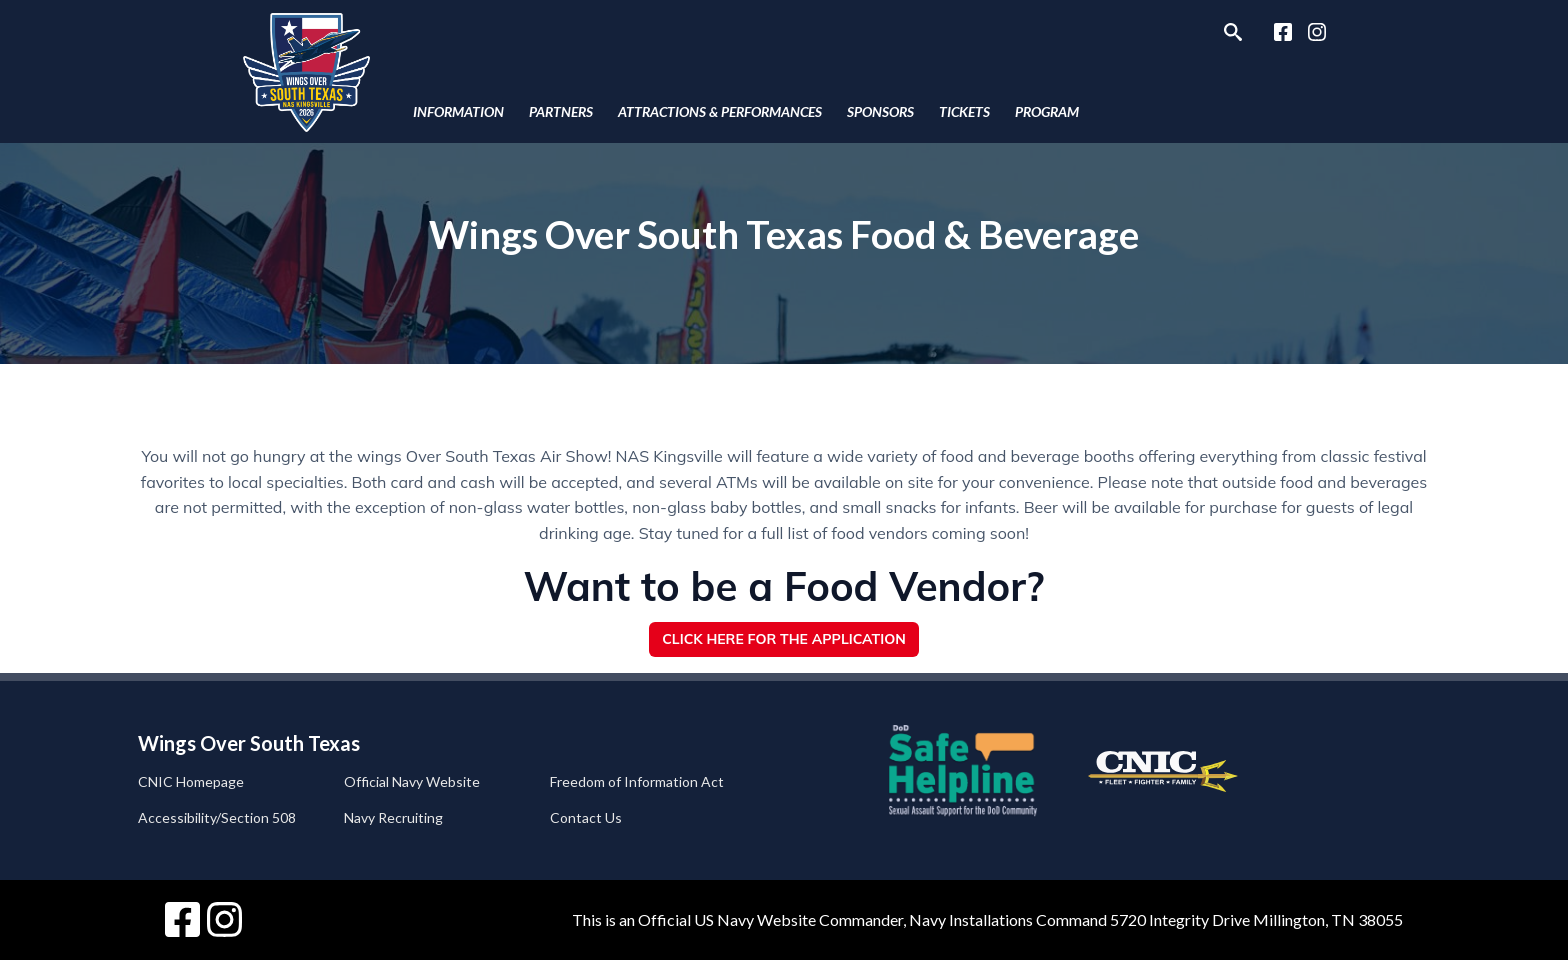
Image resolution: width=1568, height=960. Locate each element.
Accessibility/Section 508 (217, 817)
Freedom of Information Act (637, 781)
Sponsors (880, 111)
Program (1047, 111)
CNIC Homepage (191, 781)
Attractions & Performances (720, 111)
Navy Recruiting (393, 817)
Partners (561, 111)
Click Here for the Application (783, 639)
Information (458, 111)
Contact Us (586, 817)
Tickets (964, 111)
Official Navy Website (412, 781)
